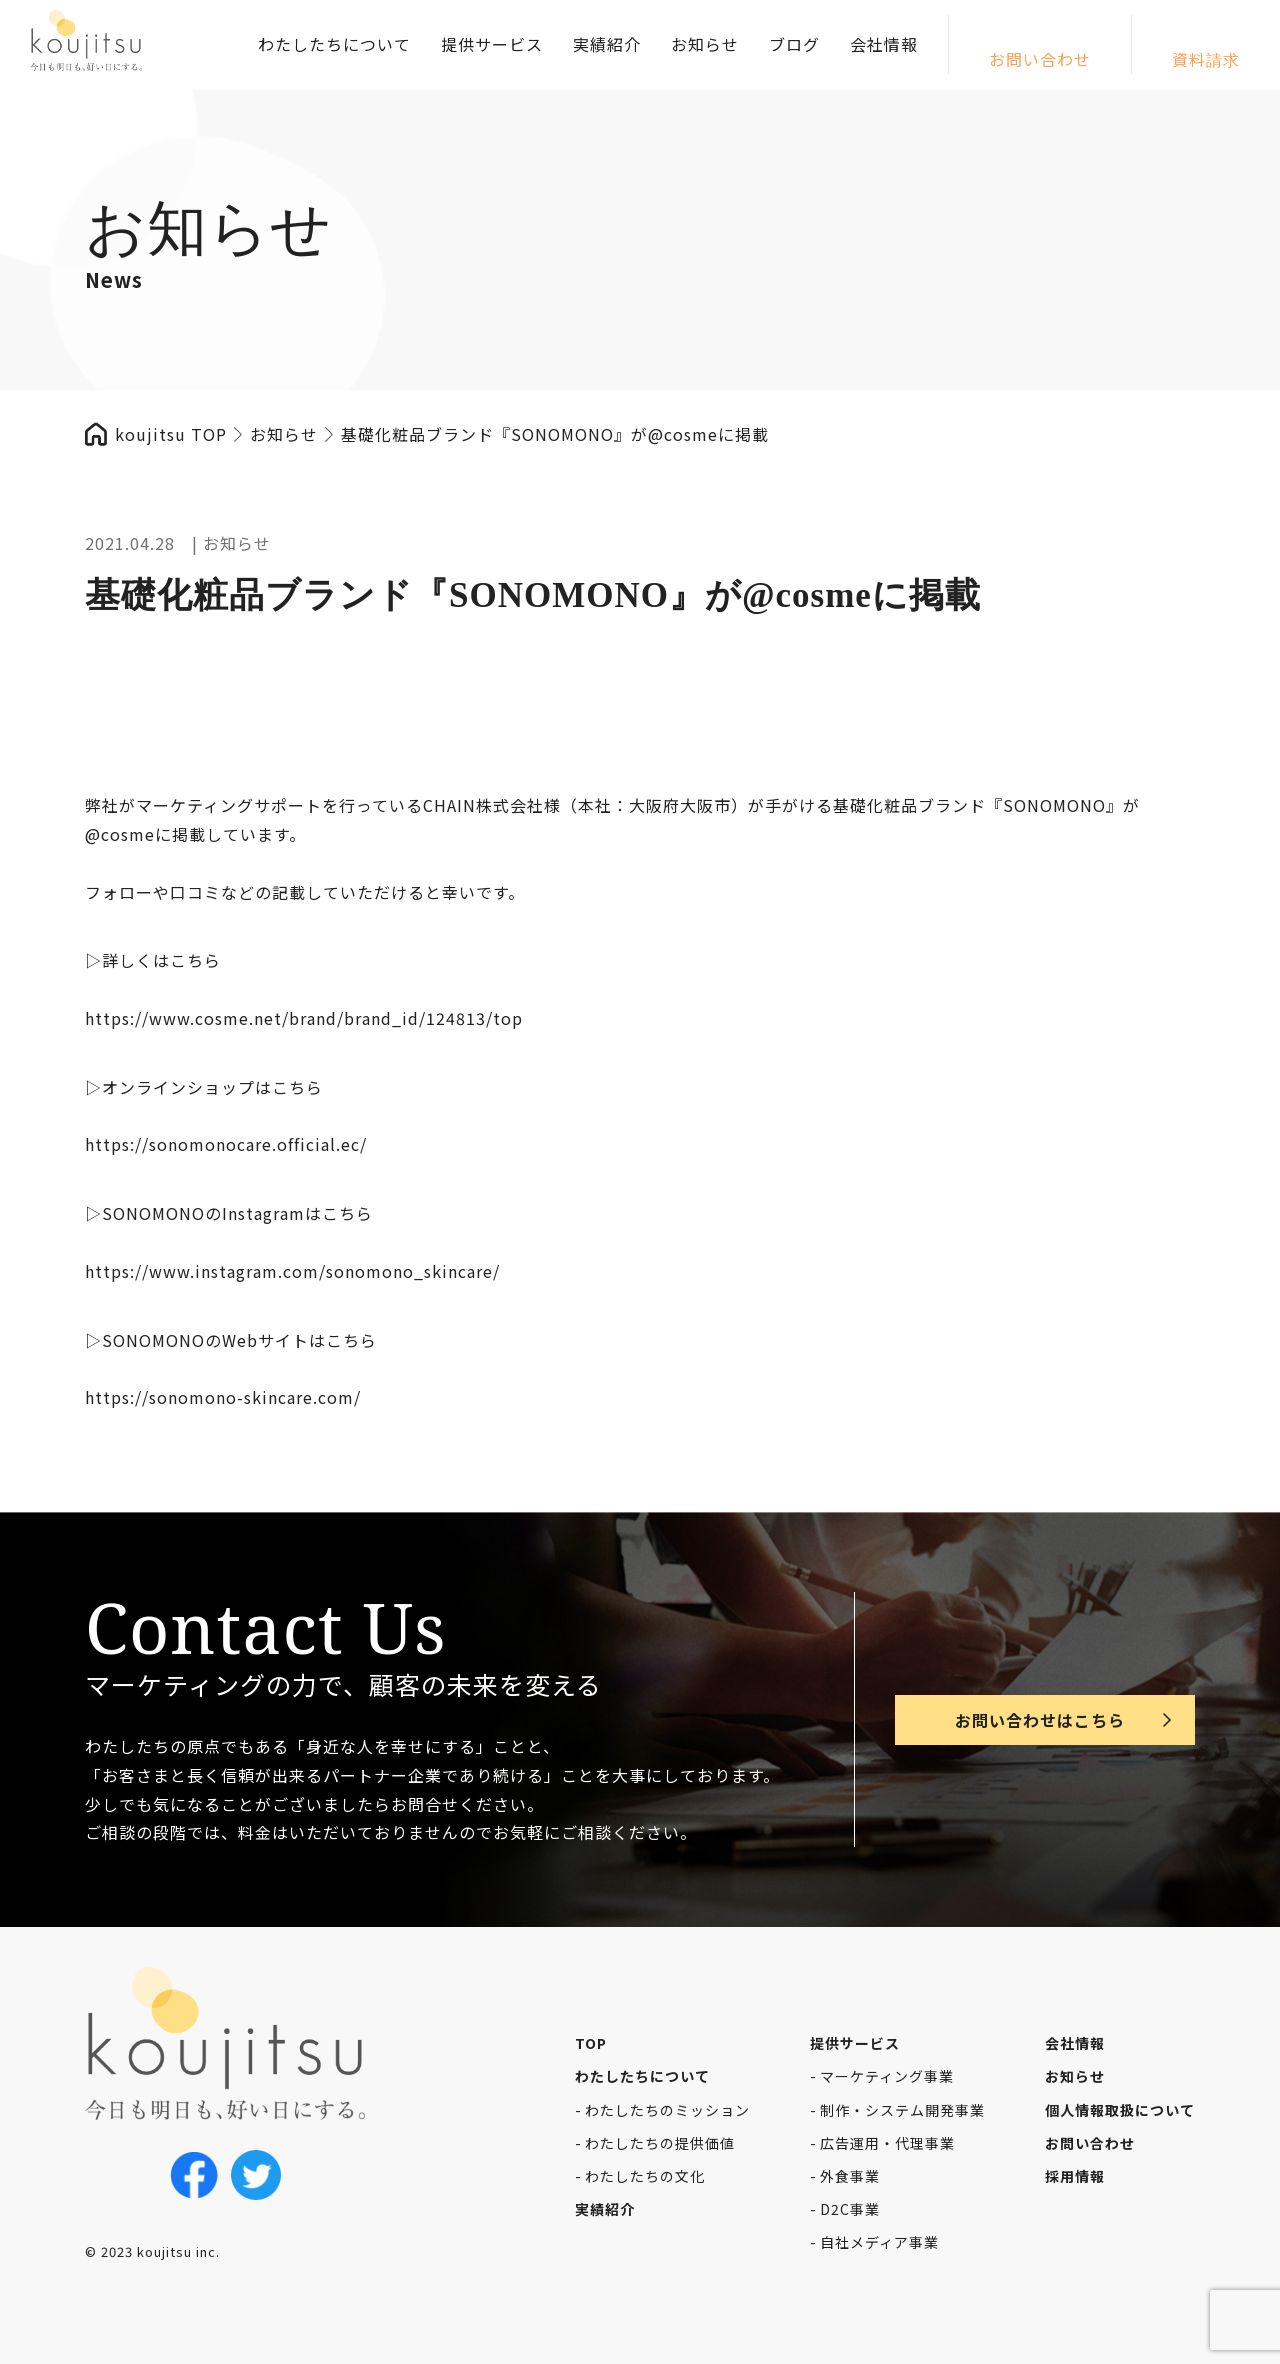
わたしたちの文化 (645, 2176)
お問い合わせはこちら (1040, 1720)
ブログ (794, 44)
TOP (591, 2043)
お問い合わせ (1040, 59)
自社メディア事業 (879, 2242)
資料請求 (1206, 59)
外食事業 (850, 2176)
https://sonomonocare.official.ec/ (226, 1144)
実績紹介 (607, 44)
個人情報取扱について (1120, 2110)
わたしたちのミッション (667, 2110)
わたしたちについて (334, 44)
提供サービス (492, 44)
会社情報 (884, 44)
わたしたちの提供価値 (660, 2143)
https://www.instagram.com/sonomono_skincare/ (292, 1271)
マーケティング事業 (887, 2076)
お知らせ (705, 44)
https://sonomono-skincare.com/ (223, 1397)
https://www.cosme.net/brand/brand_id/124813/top (304, 1018)
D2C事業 (850, 2209)
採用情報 (1075, 2176)
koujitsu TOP (171, 434)
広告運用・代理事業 (887, 2143)
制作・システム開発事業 (902, 2110)
